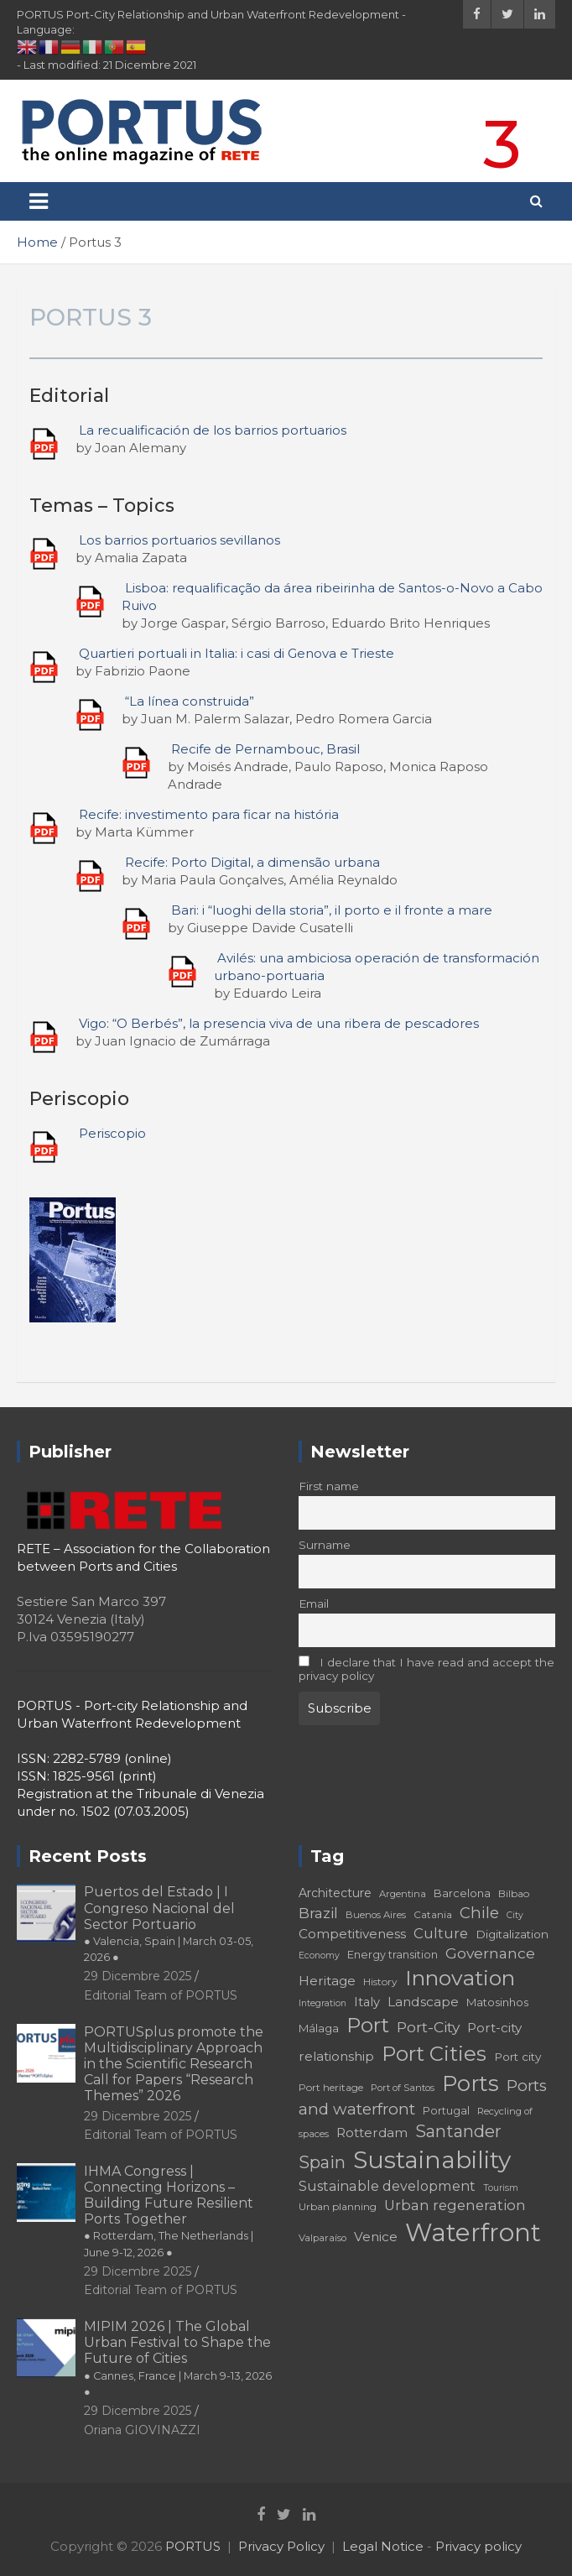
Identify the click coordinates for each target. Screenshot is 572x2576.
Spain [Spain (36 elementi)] (322, 2162)
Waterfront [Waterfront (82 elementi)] (473, 2232)
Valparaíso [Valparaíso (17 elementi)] (322, 2238)
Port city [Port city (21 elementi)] (517, 2056)
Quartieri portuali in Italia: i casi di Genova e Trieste (236, 653)
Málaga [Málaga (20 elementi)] (319, 2028)
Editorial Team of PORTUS (160, 1995)
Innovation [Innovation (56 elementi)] (460, 1977)
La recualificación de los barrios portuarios (212, 430)
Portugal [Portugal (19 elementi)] (446, 2110)
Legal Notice (383, 2546)
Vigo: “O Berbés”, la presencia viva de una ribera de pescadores (279, 1023)
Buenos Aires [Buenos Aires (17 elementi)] (376, 1915)
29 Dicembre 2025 (137, 1976)
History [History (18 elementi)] (380, 1981)
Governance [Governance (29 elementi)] (490, 1953)
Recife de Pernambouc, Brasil (265, 749)
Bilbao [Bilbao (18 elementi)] (513, 1893)
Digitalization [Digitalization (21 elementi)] (512, 1934)
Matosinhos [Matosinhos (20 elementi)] (497, 2002)
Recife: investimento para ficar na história (209, 814)
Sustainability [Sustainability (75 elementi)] (432, 2160)
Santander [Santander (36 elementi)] (458, 2131)
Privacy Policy (281, 2546)
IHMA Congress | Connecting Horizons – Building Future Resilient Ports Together (168, 2211)
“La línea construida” (189, 701)
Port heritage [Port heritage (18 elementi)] (331, 2087)
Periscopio (112, 1133)
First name (329, 1486)
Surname (325, 1544)
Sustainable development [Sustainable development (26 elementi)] (387, 2185)
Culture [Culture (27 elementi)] (440, 1933)
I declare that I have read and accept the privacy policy (426, 1669)
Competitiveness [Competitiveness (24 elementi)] (352, 1934)
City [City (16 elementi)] (515, 1915)
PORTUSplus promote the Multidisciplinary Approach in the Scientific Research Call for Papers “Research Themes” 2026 (173, 2064)
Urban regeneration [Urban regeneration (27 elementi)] (455, 2205)
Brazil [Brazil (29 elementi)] (318, 1913)
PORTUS (193, 2546)
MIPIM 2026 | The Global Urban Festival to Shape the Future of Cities (178, 2358)
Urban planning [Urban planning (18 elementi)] (338, 2206)
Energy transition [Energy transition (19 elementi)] (392, 1954)
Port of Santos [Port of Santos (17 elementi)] (402, 2088)
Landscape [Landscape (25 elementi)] (423, 2002)
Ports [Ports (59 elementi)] (470, 2083)
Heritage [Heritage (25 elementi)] (327, 1981)
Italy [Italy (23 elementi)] (367, 2002)
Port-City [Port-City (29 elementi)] (428, 2027)
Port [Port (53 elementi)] (367, 2025)
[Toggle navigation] (38, 201)
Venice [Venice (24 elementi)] (376, 2237)
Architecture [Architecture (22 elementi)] (335, 1893)
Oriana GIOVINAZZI (142, 2430)
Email (314, 1603)
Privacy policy (478, 2546)
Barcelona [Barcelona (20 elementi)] (462, 1893)
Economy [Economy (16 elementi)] (319, 1955)
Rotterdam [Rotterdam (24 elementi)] (372, 2133)
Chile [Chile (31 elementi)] (479, 1912)
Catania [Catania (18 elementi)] (432, 1914)
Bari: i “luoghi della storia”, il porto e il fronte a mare (331, 910)
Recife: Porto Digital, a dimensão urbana (252, 862)
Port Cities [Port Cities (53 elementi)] (434, 2054)
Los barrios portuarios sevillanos (179, 540)
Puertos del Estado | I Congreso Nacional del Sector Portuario (168, 1923)
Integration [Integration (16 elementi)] (322, 2003)
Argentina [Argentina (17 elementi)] (402, 1894)
